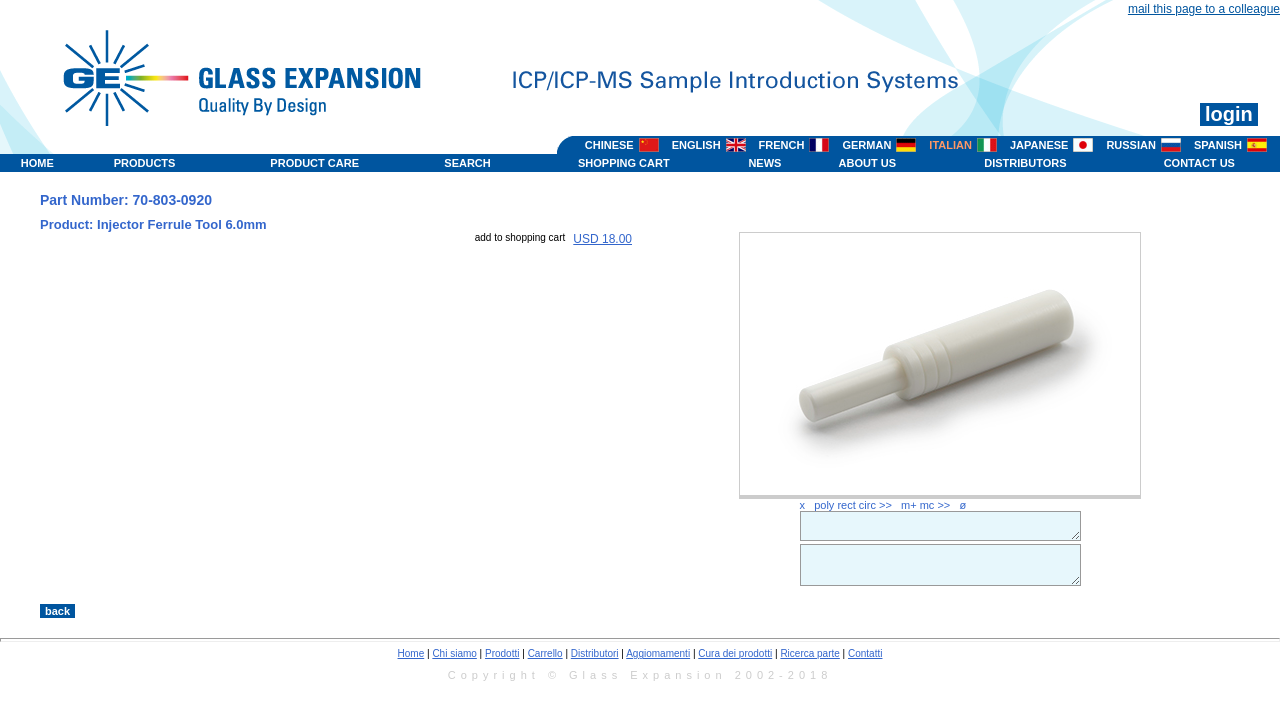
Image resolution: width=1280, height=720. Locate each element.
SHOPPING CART (624, 163)
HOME (37, 163)
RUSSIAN (1131, 145)
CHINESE (609, 145)
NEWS (764, 163)
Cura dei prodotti (735, 653)
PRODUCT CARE (314, 163)
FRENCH (782, 145)
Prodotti (502, 653)
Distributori (595, 653)
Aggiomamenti (658, 653)
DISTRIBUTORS (1025, 163)
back (57, 611)
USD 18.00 (602, 239)
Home (411, 653)
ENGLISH (696, 145)
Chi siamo (454, 653)
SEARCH (467, 163)
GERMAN (866, 145)
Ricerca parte (809, 653)
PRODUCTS (145, 163)
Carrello (545, 653)
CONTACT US (1199, 163)
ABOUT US (867, 163)
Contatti (865, 653)
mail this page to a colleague (1204, 9)
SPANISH (1218, 145)
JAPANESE (1039, 145)
